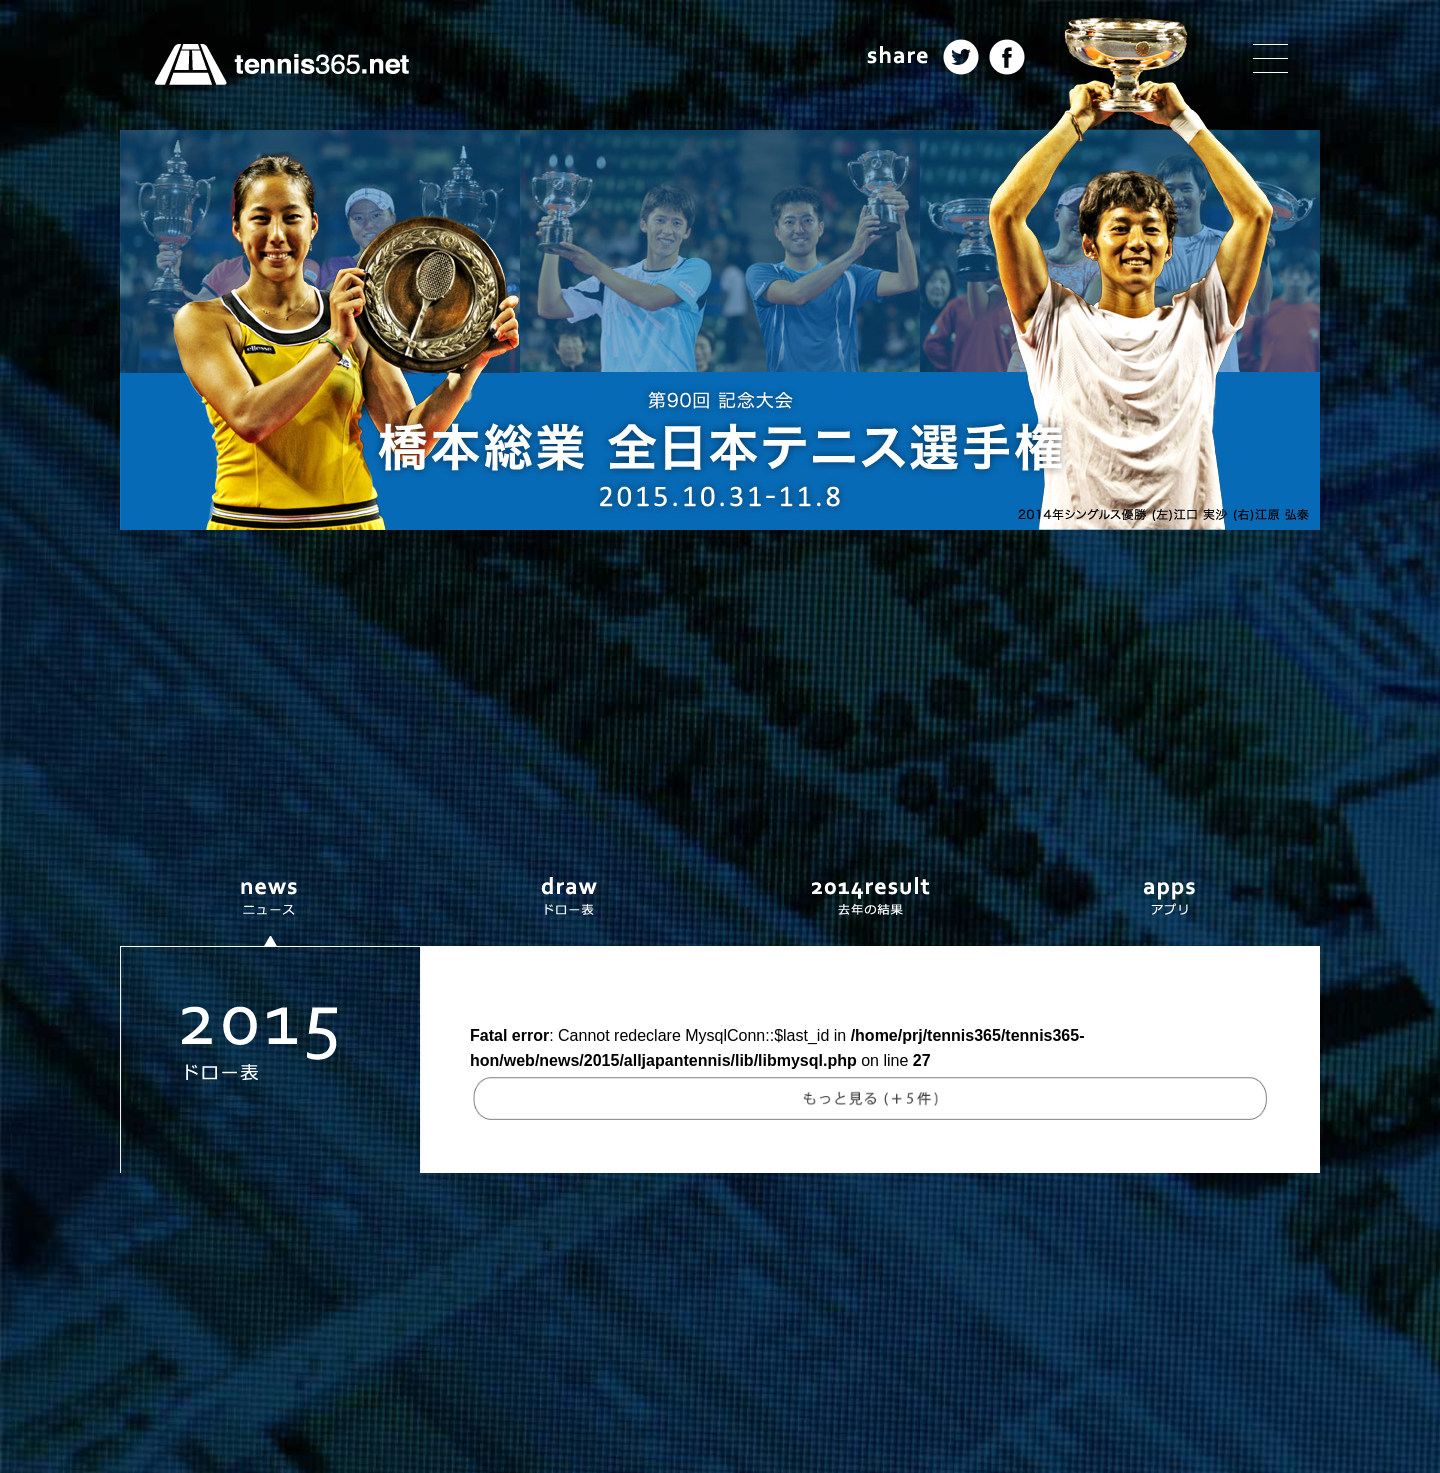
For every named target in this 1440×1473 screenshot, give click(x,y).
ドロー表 (570, 898)
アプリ (1170, 898)
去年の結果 (870, 898)
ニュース (270, 898)
